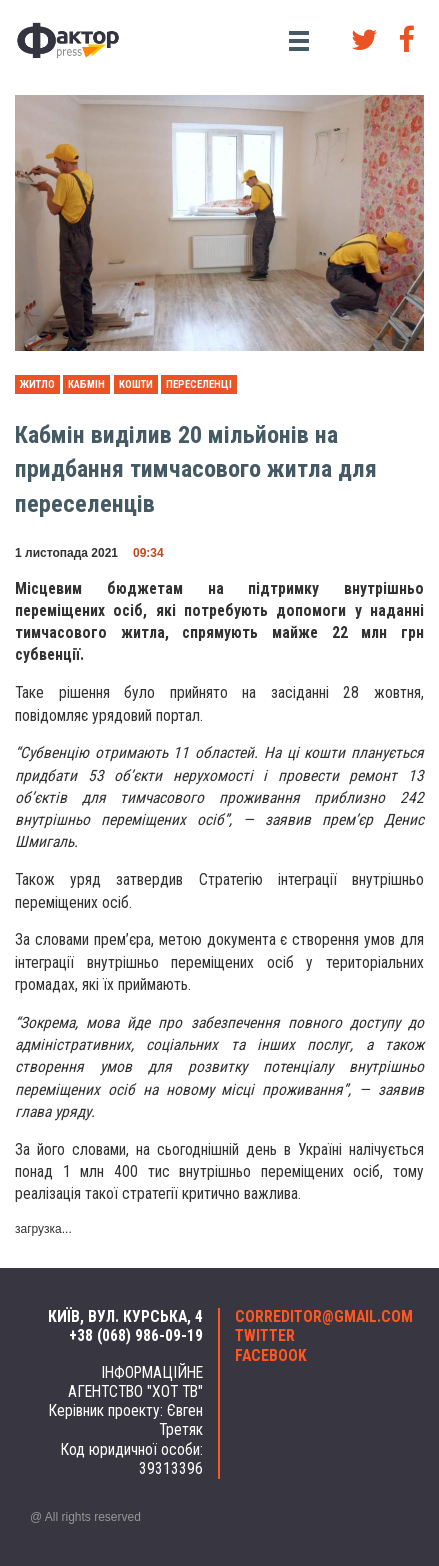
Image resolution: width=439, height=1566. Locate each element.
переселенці (199, 384)
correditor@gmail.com (322, 1317)
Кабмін (86, 384)
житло (37, 384)
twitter (265, 1336)
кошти (136, 384)
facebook (271, 1356)
